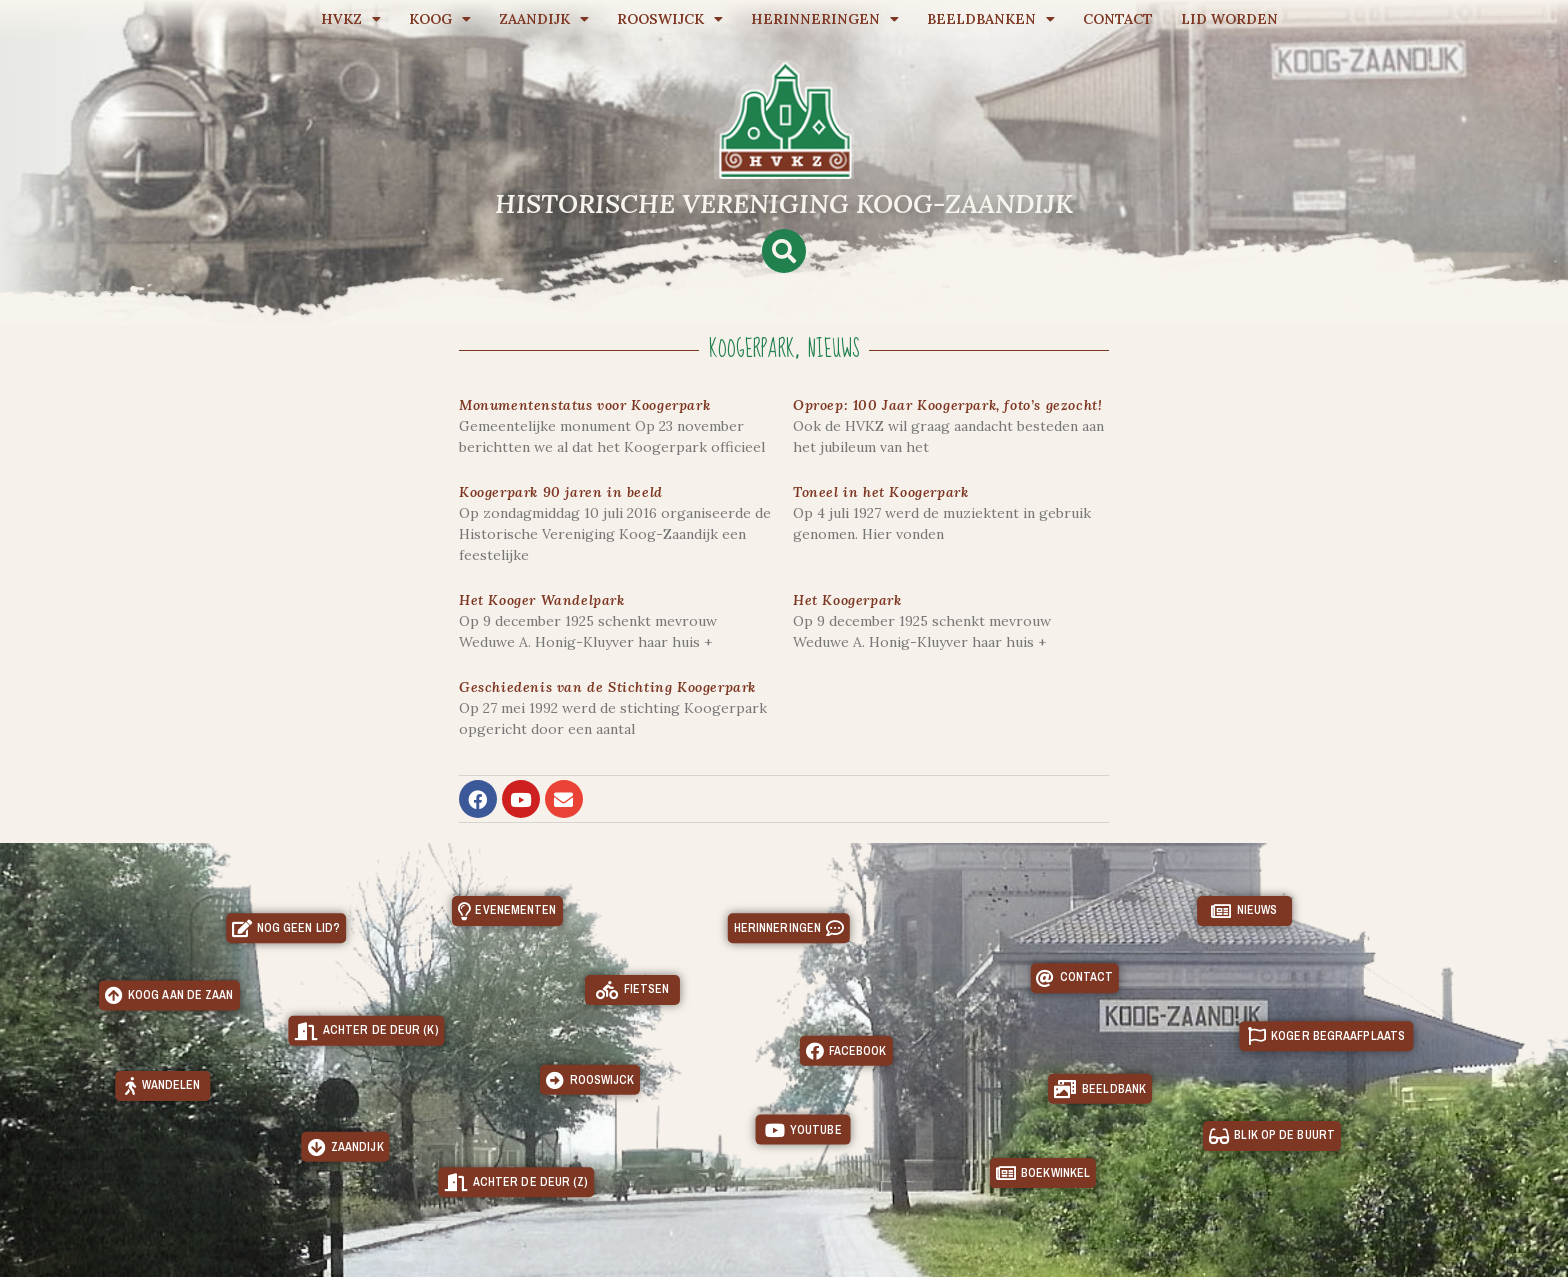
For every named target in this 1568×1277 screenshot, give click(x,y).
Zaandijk (544, 19)
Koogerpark (752, 349)
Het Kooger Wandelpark (542, 600)
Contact (1118, 19)
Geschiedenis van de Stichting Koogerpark (607, 687)
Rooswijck (670, 19)
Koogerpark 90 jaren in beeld (561, 492)
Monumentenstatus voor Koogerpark (584, 405)
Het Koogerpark (847, 600)
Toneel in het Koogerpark (880, 492)
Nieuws (833, 349)
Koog (440, 19)
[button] (784, 251)
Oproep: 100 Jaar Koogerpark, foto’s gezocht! (947, 405)
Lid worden (1229, 19)
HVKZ (351, 19)
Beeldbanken (991, 19)
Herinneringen (825, 19)
